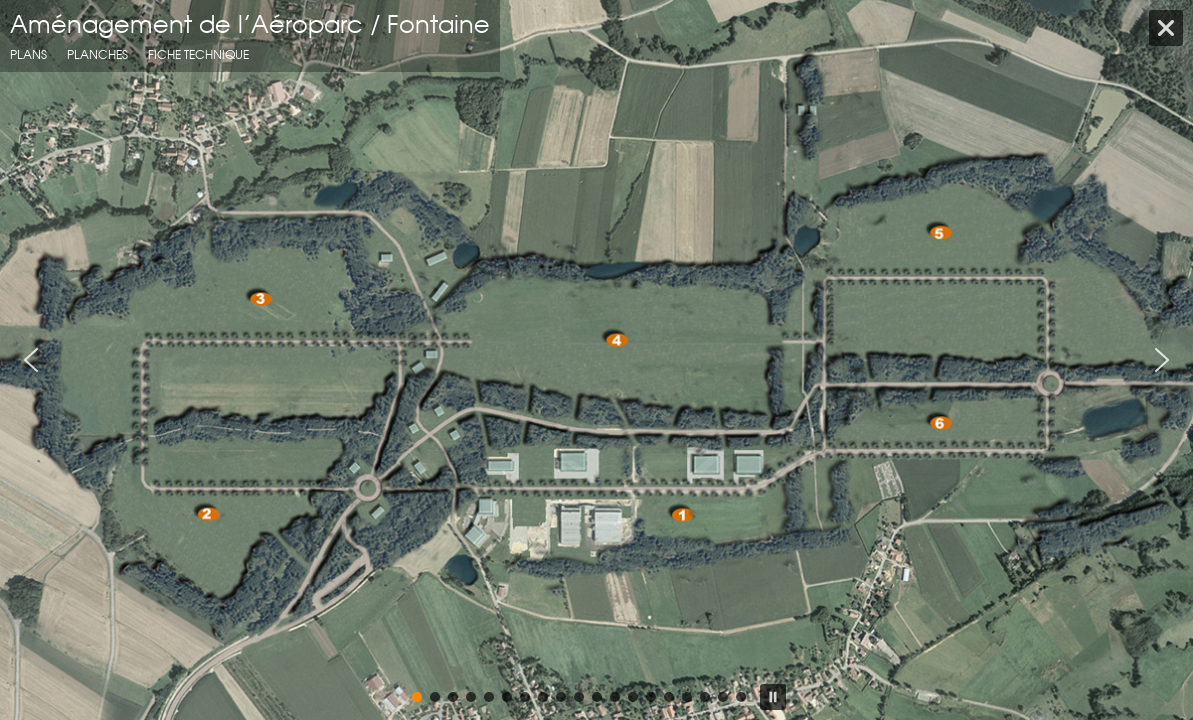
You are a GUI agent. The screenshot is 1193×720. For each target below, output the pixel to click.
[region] (596, 360)
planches (97, 54)
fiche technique (198, 54)
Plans (28, 54)
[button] (31, 360)
